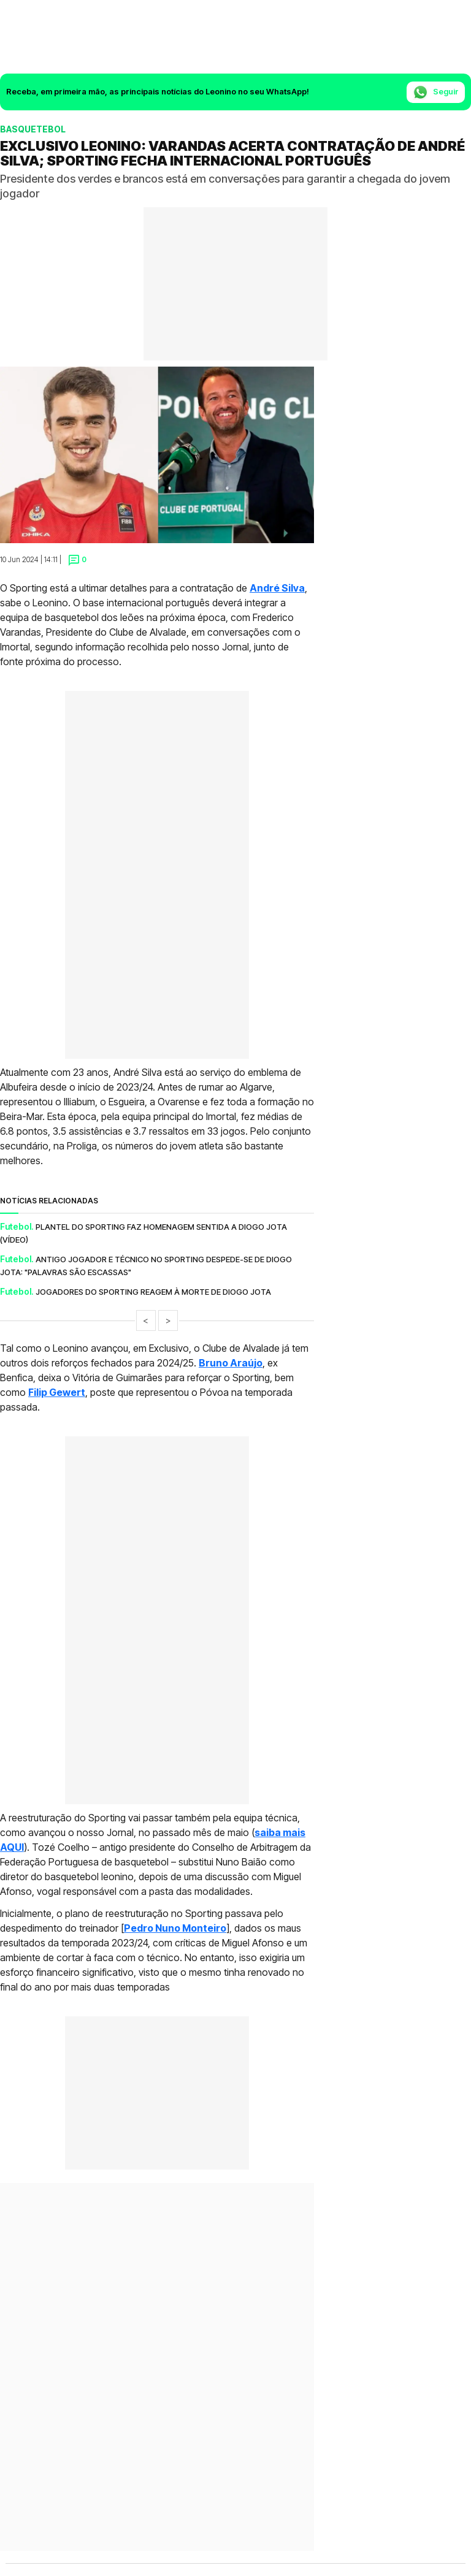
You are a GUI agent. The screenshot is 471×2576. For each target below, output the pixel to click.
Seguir (436, 92)
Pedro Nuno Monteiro (175, 1928)
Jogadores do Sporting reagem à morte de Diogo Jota (153, 1292)
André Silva (277, 588)
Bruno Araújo (230, 1363)
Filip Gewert (56, 1392)
